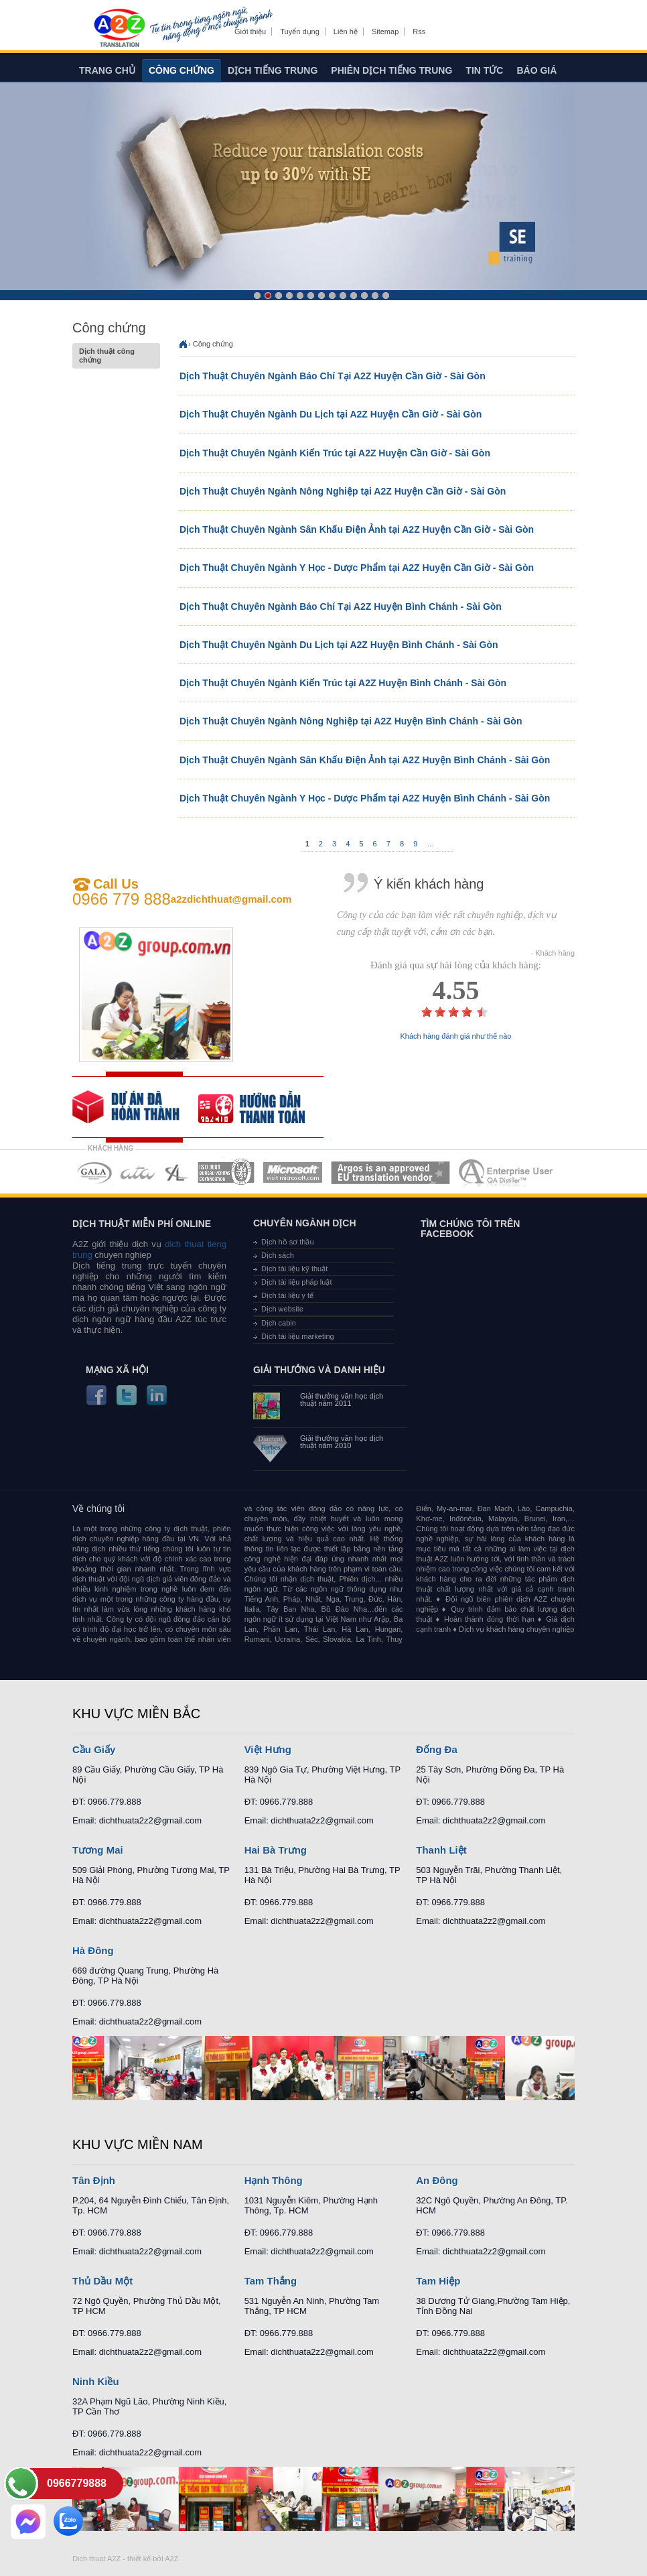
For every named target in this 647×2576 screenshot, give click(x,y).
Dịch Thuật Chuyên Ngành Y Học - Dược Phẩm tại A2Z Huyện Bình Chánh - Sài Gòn (364, 798)
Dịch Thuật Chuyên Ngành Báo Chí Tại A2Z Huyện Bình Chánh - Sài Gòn (340, 606)
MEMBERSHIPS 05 (293, 1172)
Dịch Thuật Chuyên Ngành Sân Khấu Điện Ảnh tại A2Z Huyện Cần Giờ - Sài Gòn (356, 529)
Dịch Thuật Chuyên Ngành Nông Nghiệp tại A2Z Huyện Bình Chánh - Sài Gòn (350, 721)
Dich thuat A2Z (96, 2559)
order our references (261, 1107)
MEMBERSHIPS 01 (94, 1172)
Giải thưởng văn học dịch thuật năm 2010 (341, 1442)
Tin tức (484, 70)
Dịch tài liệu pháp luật (296, 1282)
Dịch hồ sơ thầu (287, 1242)
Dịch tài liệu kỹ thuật (294, 1269)
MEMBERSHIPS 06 (390, 1172)
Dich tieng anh (118, 29)
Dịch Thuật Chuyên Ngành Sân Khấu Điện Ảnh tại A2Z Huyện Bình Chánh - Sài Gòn (364, 760)
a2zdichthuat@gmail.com (231, 899)
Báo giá (536, 70)
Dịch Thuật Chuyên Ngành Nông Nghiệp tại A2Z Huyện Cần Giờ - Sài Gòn (342, 491)
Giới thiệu (250, 31)
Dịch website (282, 1309)
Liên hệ (346, 31)
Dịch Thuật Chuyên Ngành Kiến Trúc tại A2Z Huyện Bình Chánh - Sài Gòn (342, 683)
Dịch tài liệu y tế (287, 1295)
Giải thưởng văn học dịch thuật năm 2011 (341, 1400)
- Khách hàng (553, 953)
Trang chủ (107, 70)
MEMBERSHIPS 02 (138, 1172)
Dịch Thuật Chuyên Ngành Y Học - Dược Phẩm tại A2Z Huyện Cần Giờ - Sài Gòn (356, 567)
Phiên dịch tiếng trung (391, 70)
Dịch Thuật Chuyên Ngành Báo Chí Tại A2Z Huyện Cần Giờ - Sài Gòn (332, 376)
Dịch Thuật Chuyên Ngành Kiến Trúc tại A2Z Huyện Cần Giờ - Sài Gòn (334, 453)
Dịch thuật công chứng (116, 356)
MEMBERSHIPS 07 (507, 1172)
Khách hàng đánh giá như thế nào (456, 1036)
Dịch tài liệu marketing (297, 1336)
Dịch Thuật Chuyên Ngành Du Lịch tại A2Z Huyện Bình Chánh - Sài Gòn (338, 644)
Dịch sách (277, 1255)
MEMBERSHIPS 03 (176, 1172)
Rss (419, 31)
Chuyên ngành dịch (304, 1223)
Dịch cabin (278, 1323)
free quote (135, 1107)
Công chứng (181, 70)
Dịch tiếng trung (272, 70)
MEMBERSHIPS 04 (226, 1172)
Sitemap (385, 31)
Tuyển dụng (299, 31)
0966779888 (76, 2483)
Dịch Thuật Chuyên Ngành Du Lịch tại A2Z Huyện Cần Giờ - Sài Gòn (330, 414)
